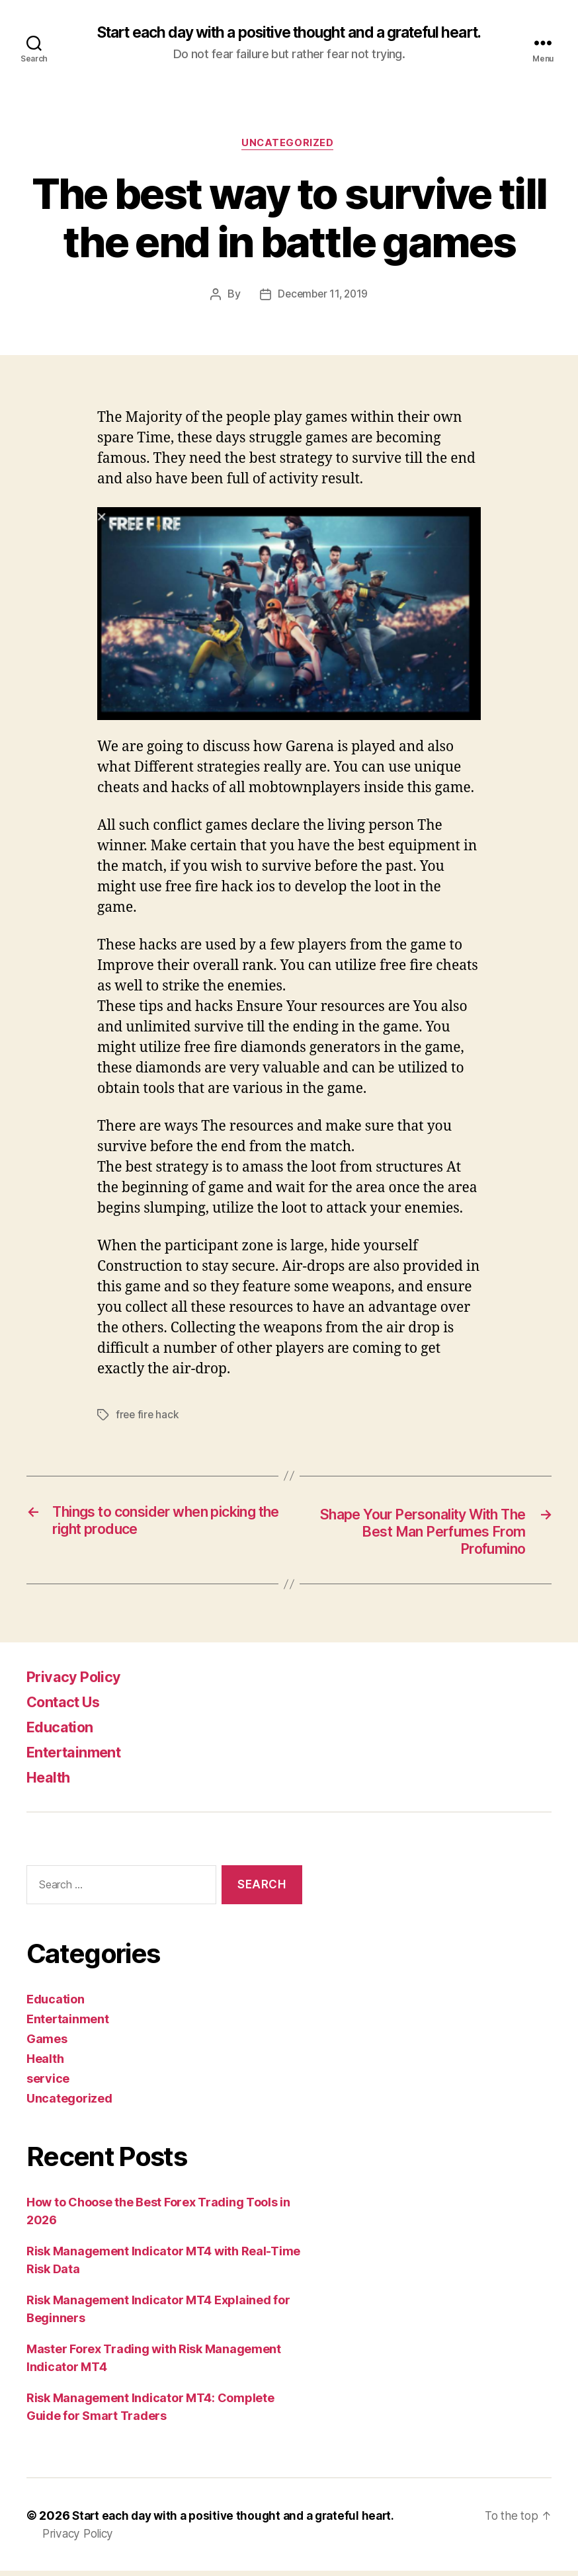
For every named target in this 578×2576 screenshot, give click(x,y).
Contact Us (68, 1706)
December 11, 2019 (323, 296)
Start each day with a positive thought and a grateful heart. (289, 33)
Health (50, 1782)
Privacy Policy (78, 1681)
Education (63, 1732)
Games (46, 2044)
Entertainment (79, 1757)
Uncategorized (289, 145)
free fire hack (148, 1417)
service (47, 2084)
